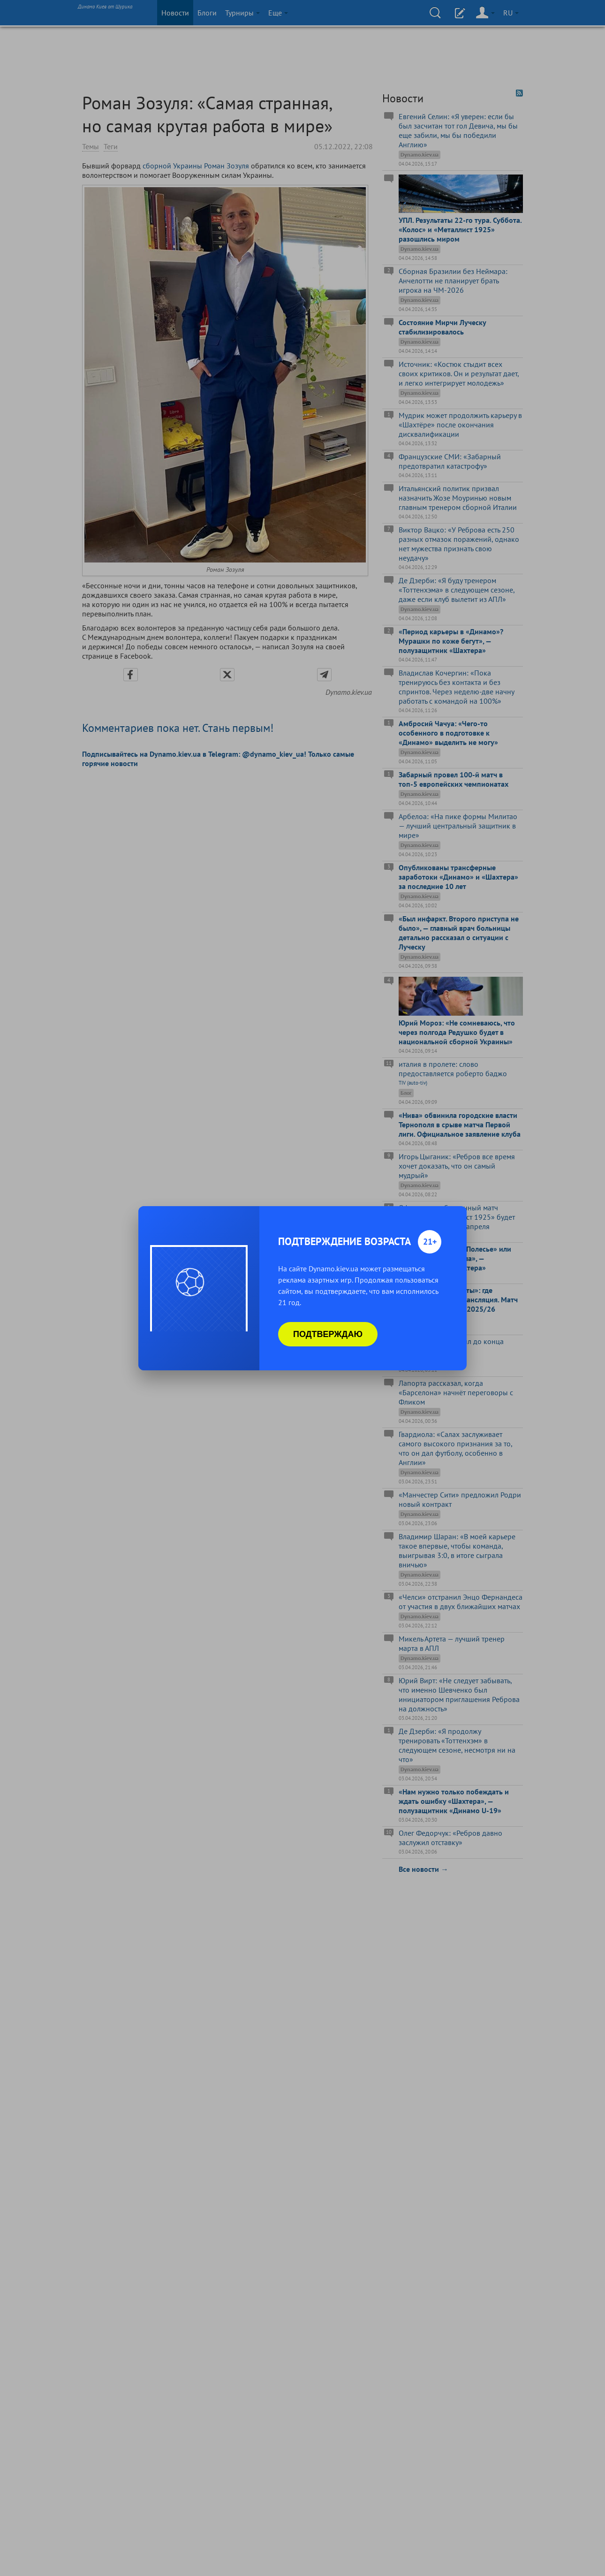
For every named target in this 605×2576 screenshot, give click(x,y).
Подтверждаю (328, 1334)
